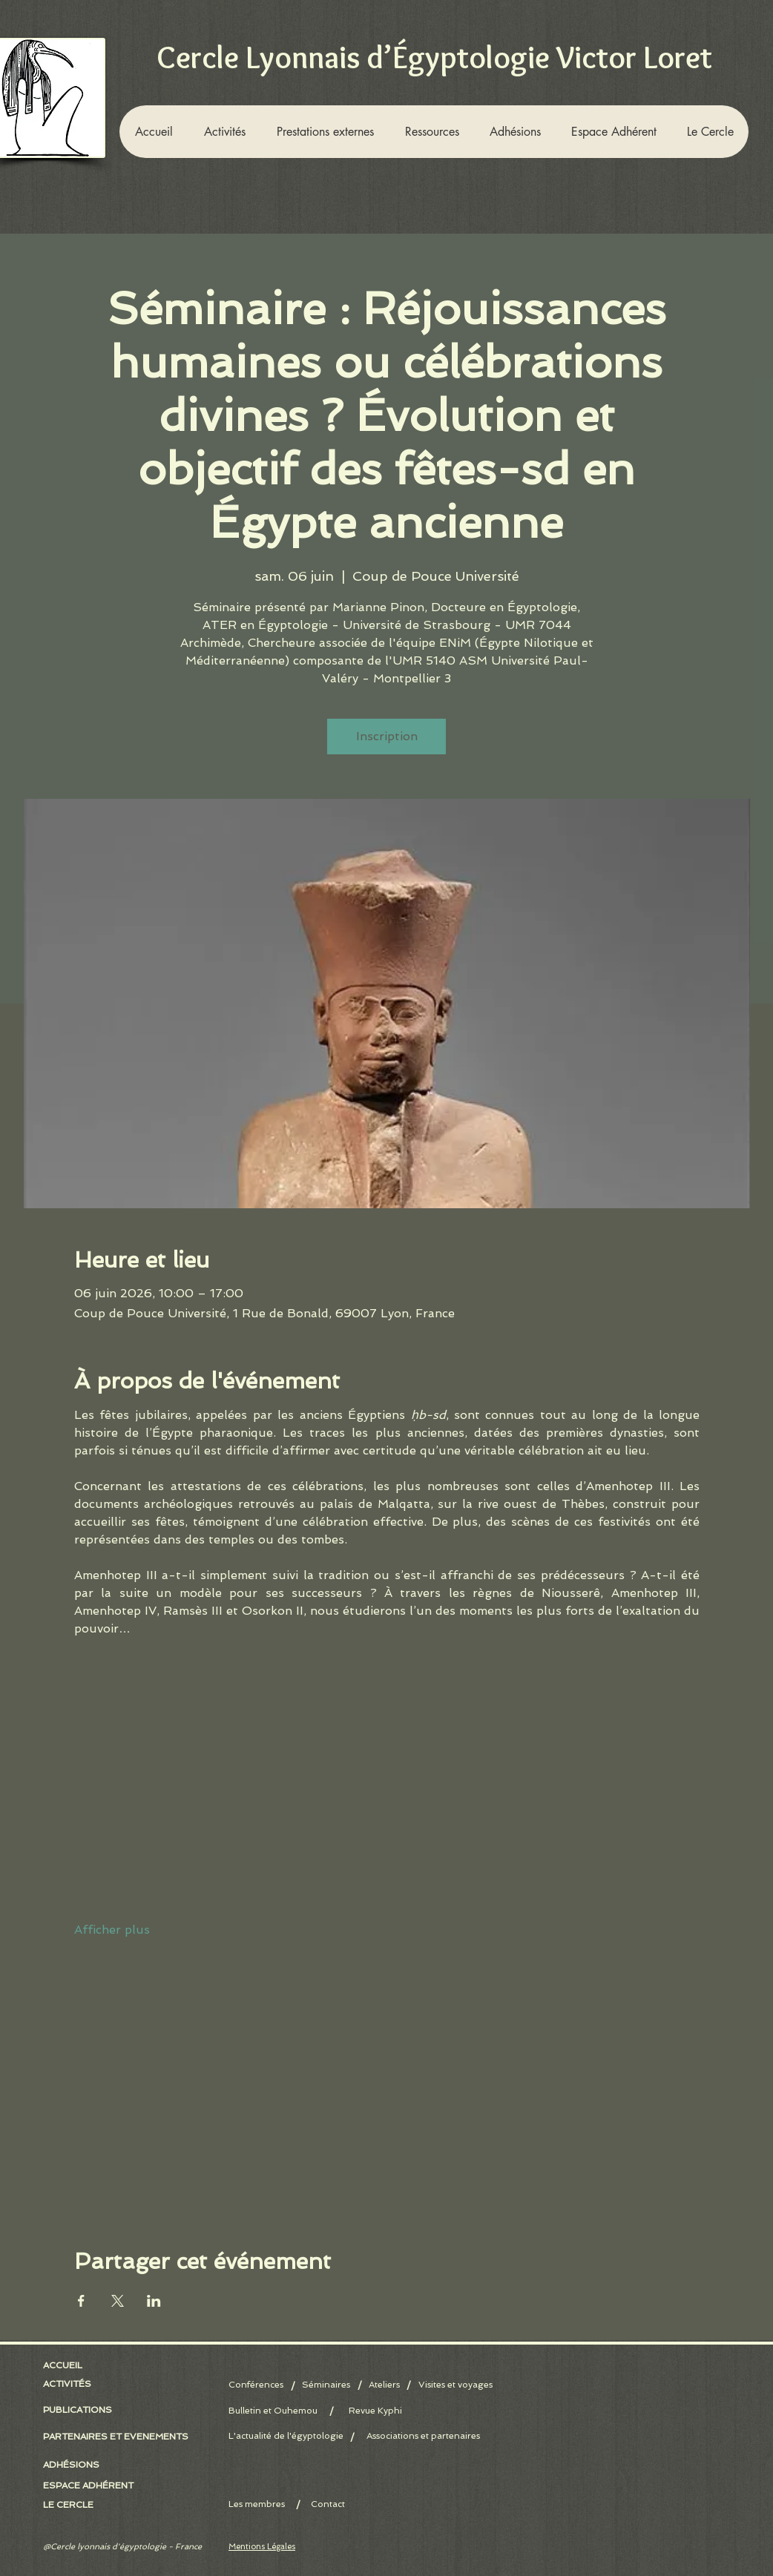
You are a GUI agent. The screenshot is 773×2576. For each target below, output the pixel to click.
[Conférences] (259, 2385)
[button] (224, 131)
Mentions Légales (261, 2547)
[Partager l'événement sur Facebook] (81, 2301)
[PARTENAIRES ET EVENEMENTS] (115, 2436)
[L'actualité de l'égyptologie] (285, 2436)
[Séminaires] (326, 2385)
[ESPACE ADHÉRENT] (94, 2485)
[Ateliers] (384, 2385)
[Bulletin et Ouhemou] (279, 2411)
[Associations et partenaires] (423, 2436)
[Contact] (327, 2504)
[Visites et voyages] (455, 2385)
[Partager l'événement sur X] (118, 2301)
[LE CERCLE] (71, 2504)
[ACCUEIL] (65, 2365)
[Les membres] (279, 2504)
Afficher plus (112, 1930)
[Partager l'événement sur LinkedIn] (154, 2301)
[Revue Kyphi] (375, 2411)
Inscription (387, 736)
